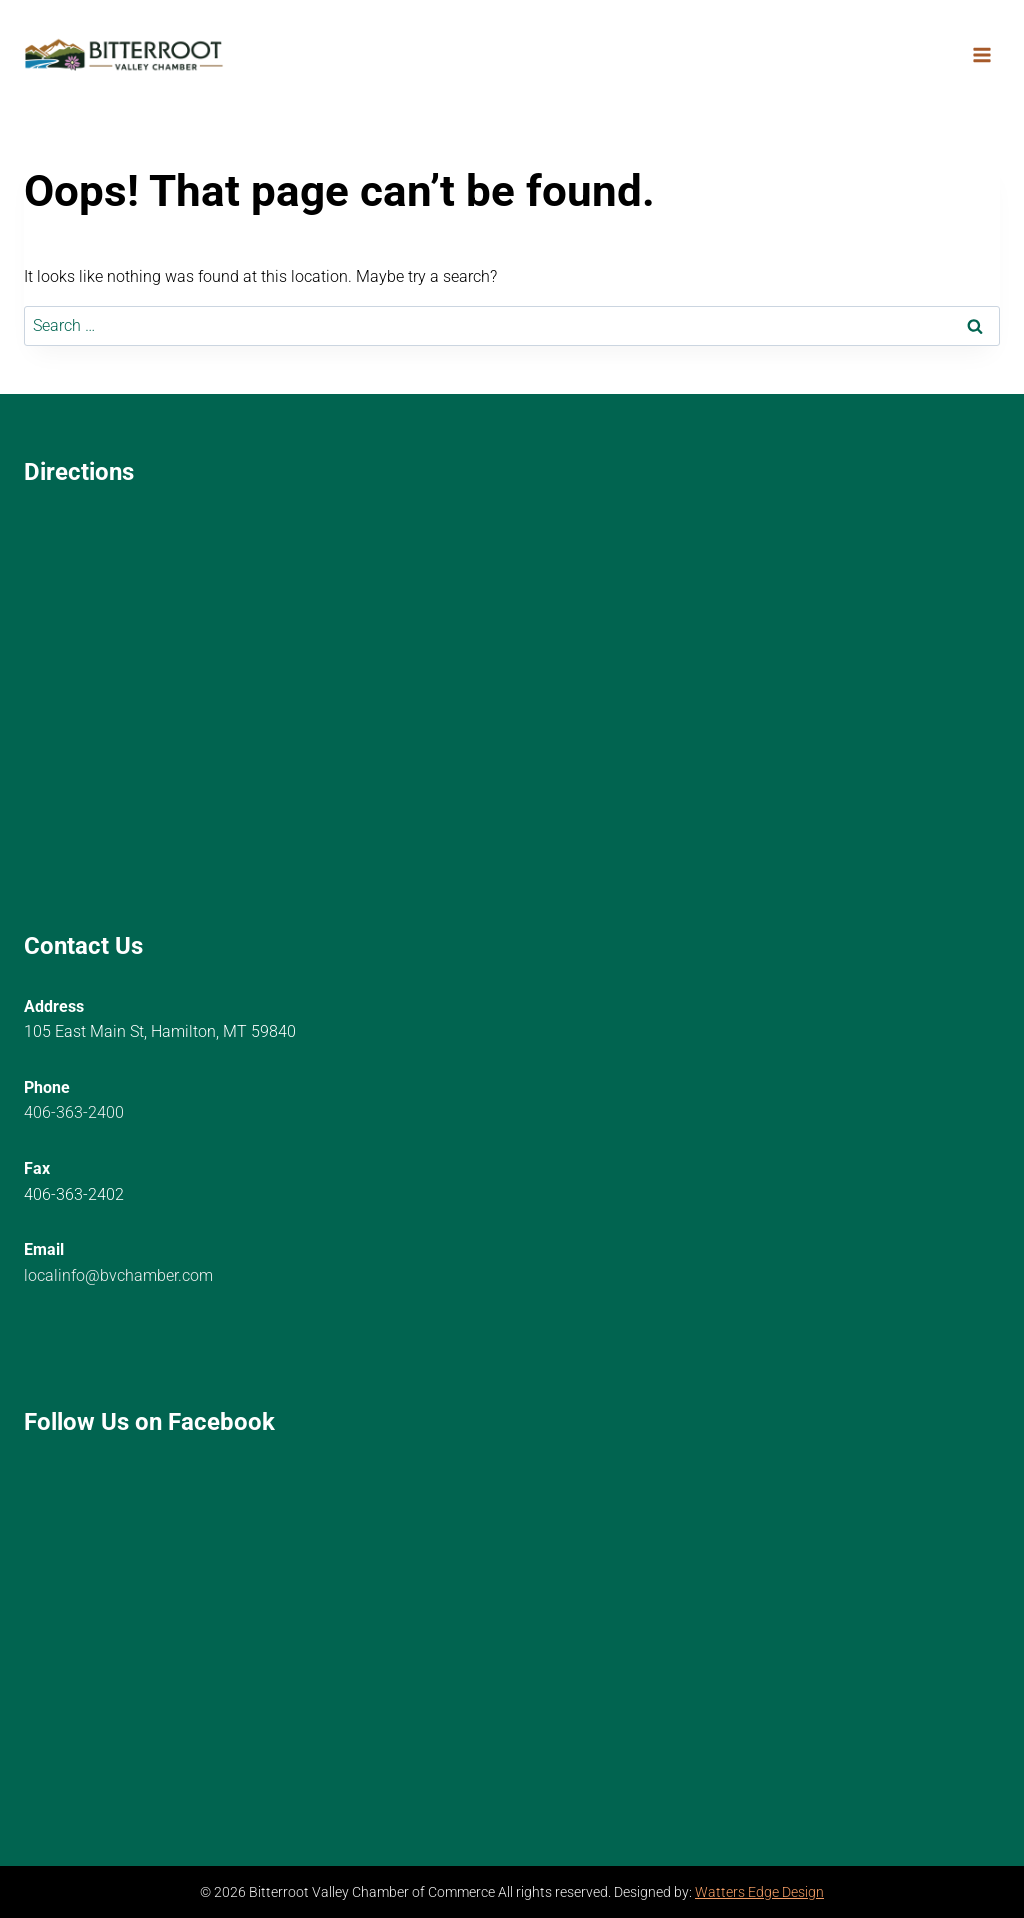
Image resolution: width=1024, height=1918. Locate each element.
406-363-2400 (74, 1112)
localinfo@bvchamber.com (118, 1275)
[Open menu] (981, 54)
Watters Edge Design (759, 1892)
